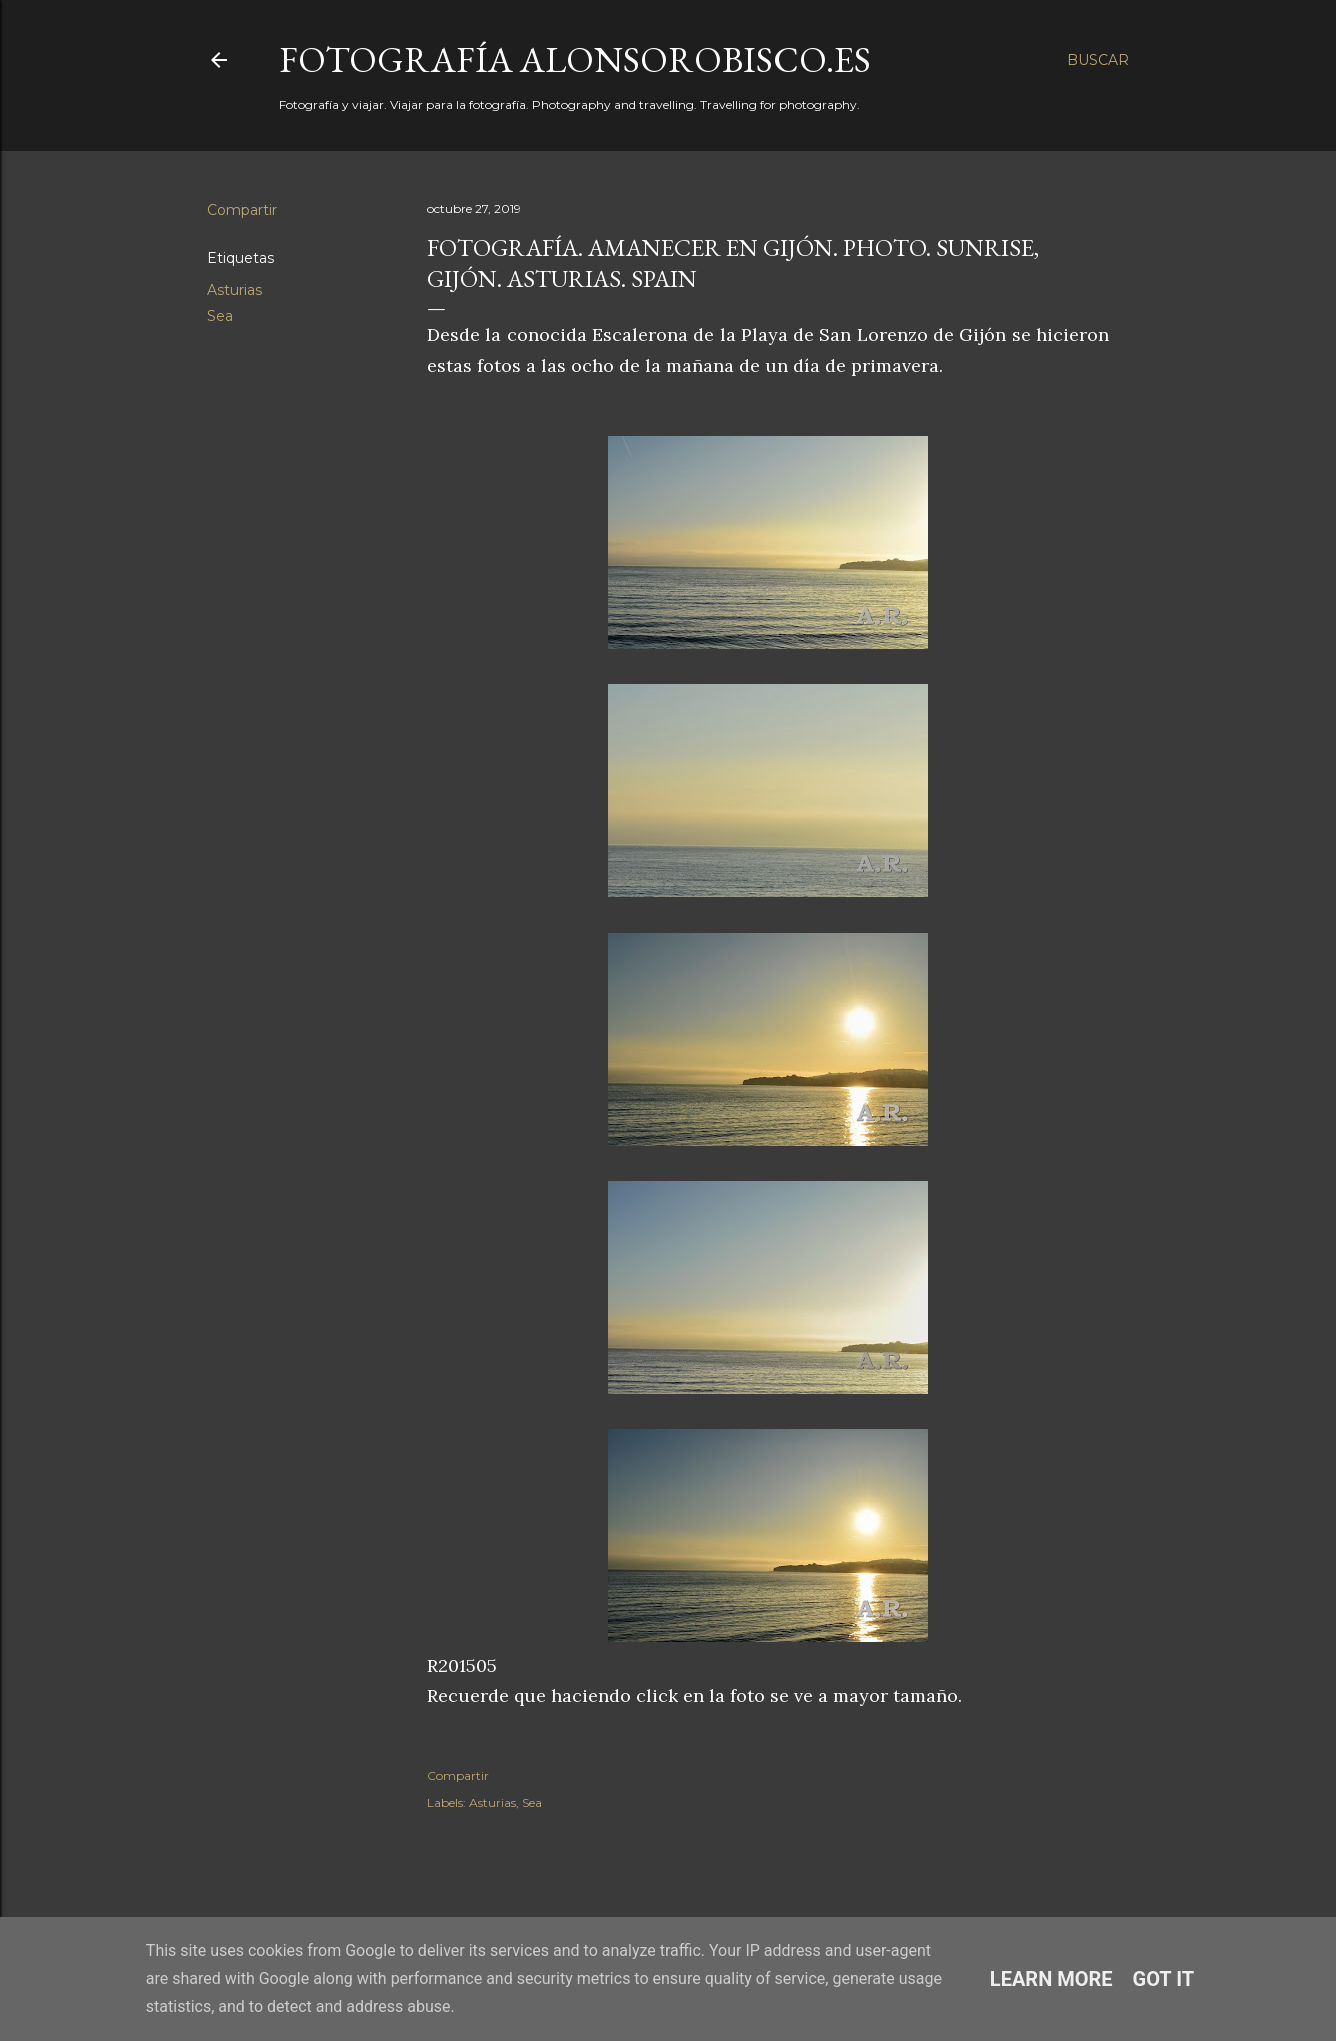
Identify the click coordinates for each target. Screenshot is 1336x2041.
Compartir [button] (242, 210)
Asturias (234, 290)
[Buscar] (1098, 60)
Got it (1164, 1979)
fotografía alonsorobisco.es (575, 59)
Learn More (1051, 1979)
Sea (220, 316)
